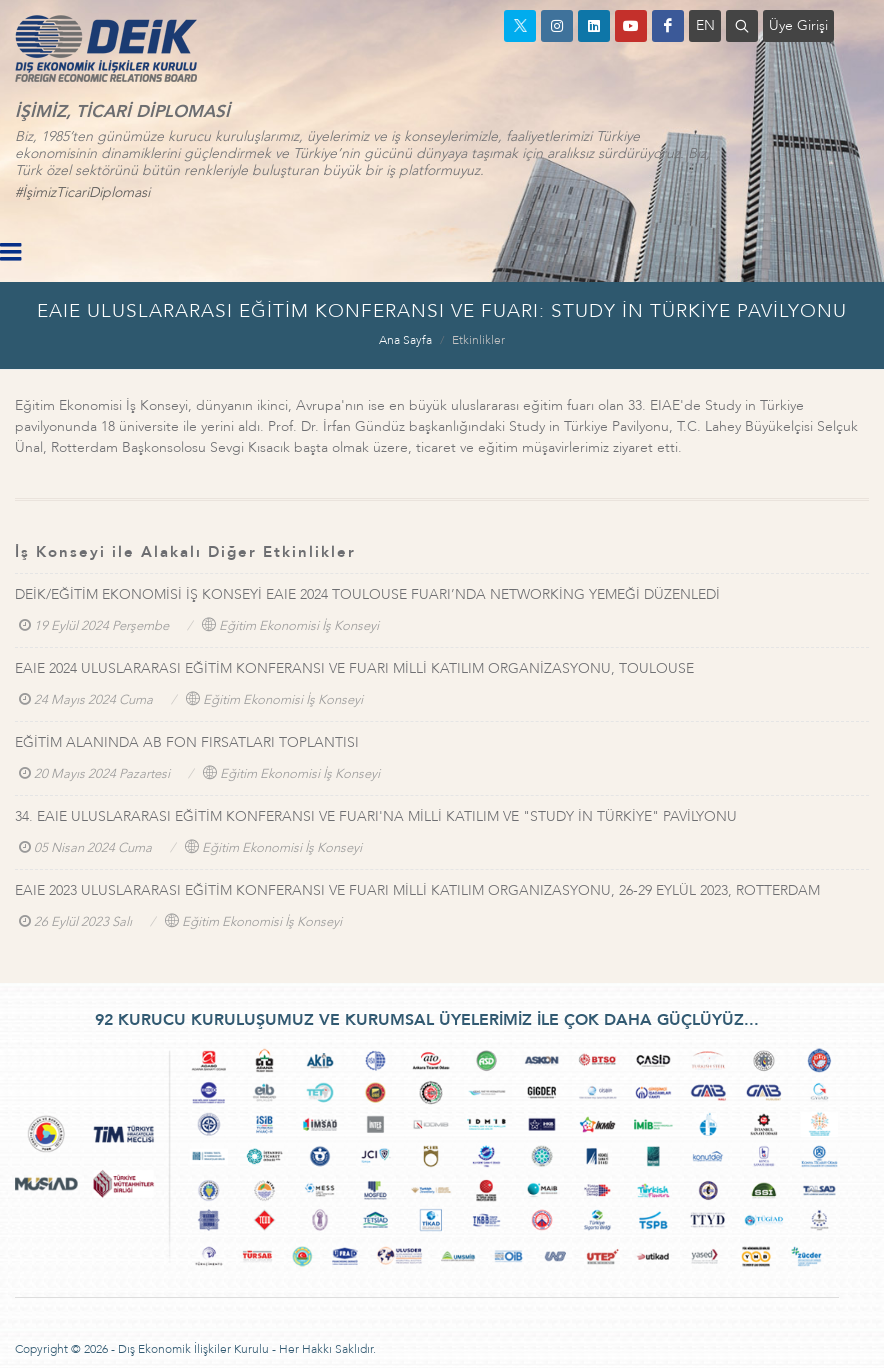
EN (705, 25)
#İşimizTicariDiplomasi (82, 192)
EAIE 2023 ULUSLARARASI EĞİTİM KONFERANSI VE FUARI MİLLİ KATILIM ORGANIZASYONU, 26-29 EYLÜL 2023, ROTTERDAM (417, 890)
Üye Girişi (798, 25)
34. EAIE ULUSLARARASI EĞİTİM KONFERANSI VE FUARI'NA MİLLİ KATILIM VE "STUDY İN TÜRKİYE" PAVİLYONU (376, 816)
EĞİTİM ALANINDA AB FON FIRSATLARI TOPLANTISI (187, 742)
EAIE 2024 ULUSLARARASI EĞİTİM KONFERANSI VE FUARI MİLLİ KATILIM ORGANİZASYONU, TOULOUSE (354, 668)
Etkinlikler (478, 340)
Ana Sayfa (405, 340)
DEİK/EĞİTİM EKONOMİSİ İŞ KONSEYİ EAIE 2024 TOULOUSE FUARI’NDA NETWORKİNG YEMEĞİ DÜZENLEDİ (367, 594)
